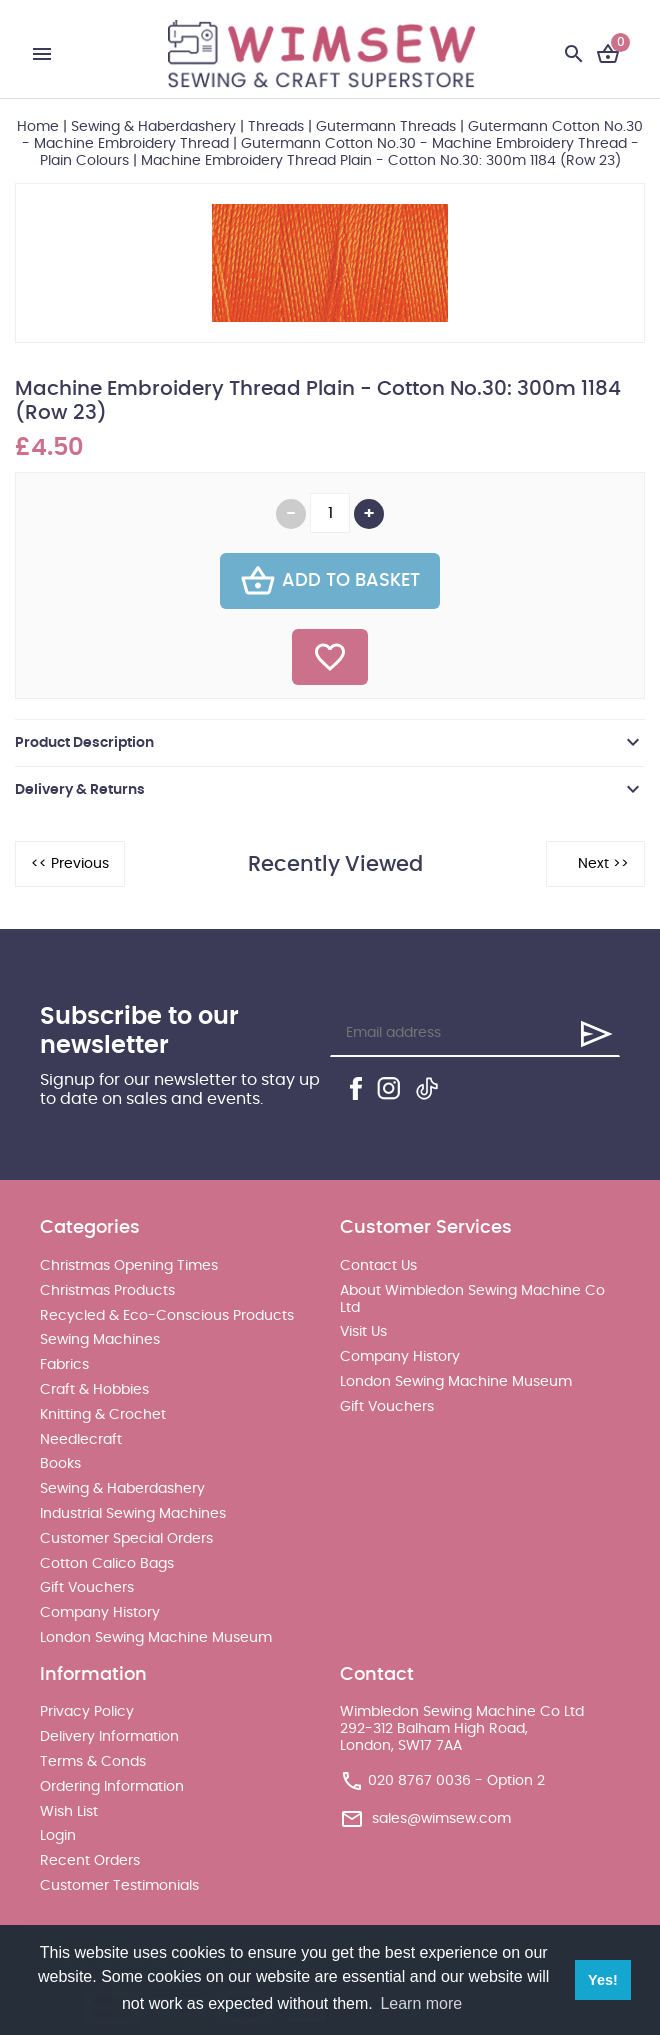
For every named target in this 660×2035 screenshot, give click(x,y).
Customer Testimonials (119, 1886)
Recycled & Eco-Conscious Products (167, 1316)
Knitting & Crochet (103, 1415)
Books (60, 1464)
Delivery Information (109, 1737)
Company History (100, 1613)
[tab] (330, 743)
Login (58, 1836)
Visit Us (363, 1332)
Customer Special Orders (126, 1539)
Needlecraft (81, 1440)
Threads (276, 127)
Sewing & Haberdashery (153, 127)
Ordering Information (112, 1787)
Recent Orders (90, 1861)
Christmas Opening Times (129, 1266)
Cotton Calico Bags (107, 1564)
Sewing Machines (100, 1340)
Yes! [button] (603, 1980)
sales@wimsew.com (441, 1819)
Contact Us (378, 1266)
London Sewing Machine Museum (156, 1638)
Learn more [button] (421, 2003)
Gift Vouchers (87, 1588)
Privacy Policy (87, 1712)
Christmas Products (107, 1291)
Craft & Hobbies (94, 1390)
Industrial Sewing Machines (133, 1514)
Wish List (69, 1812)
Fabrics (64, 1365)
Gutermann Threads (386, 127)
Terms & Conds (93, 1762)
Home (38, 127)
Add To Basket (330, 581)
